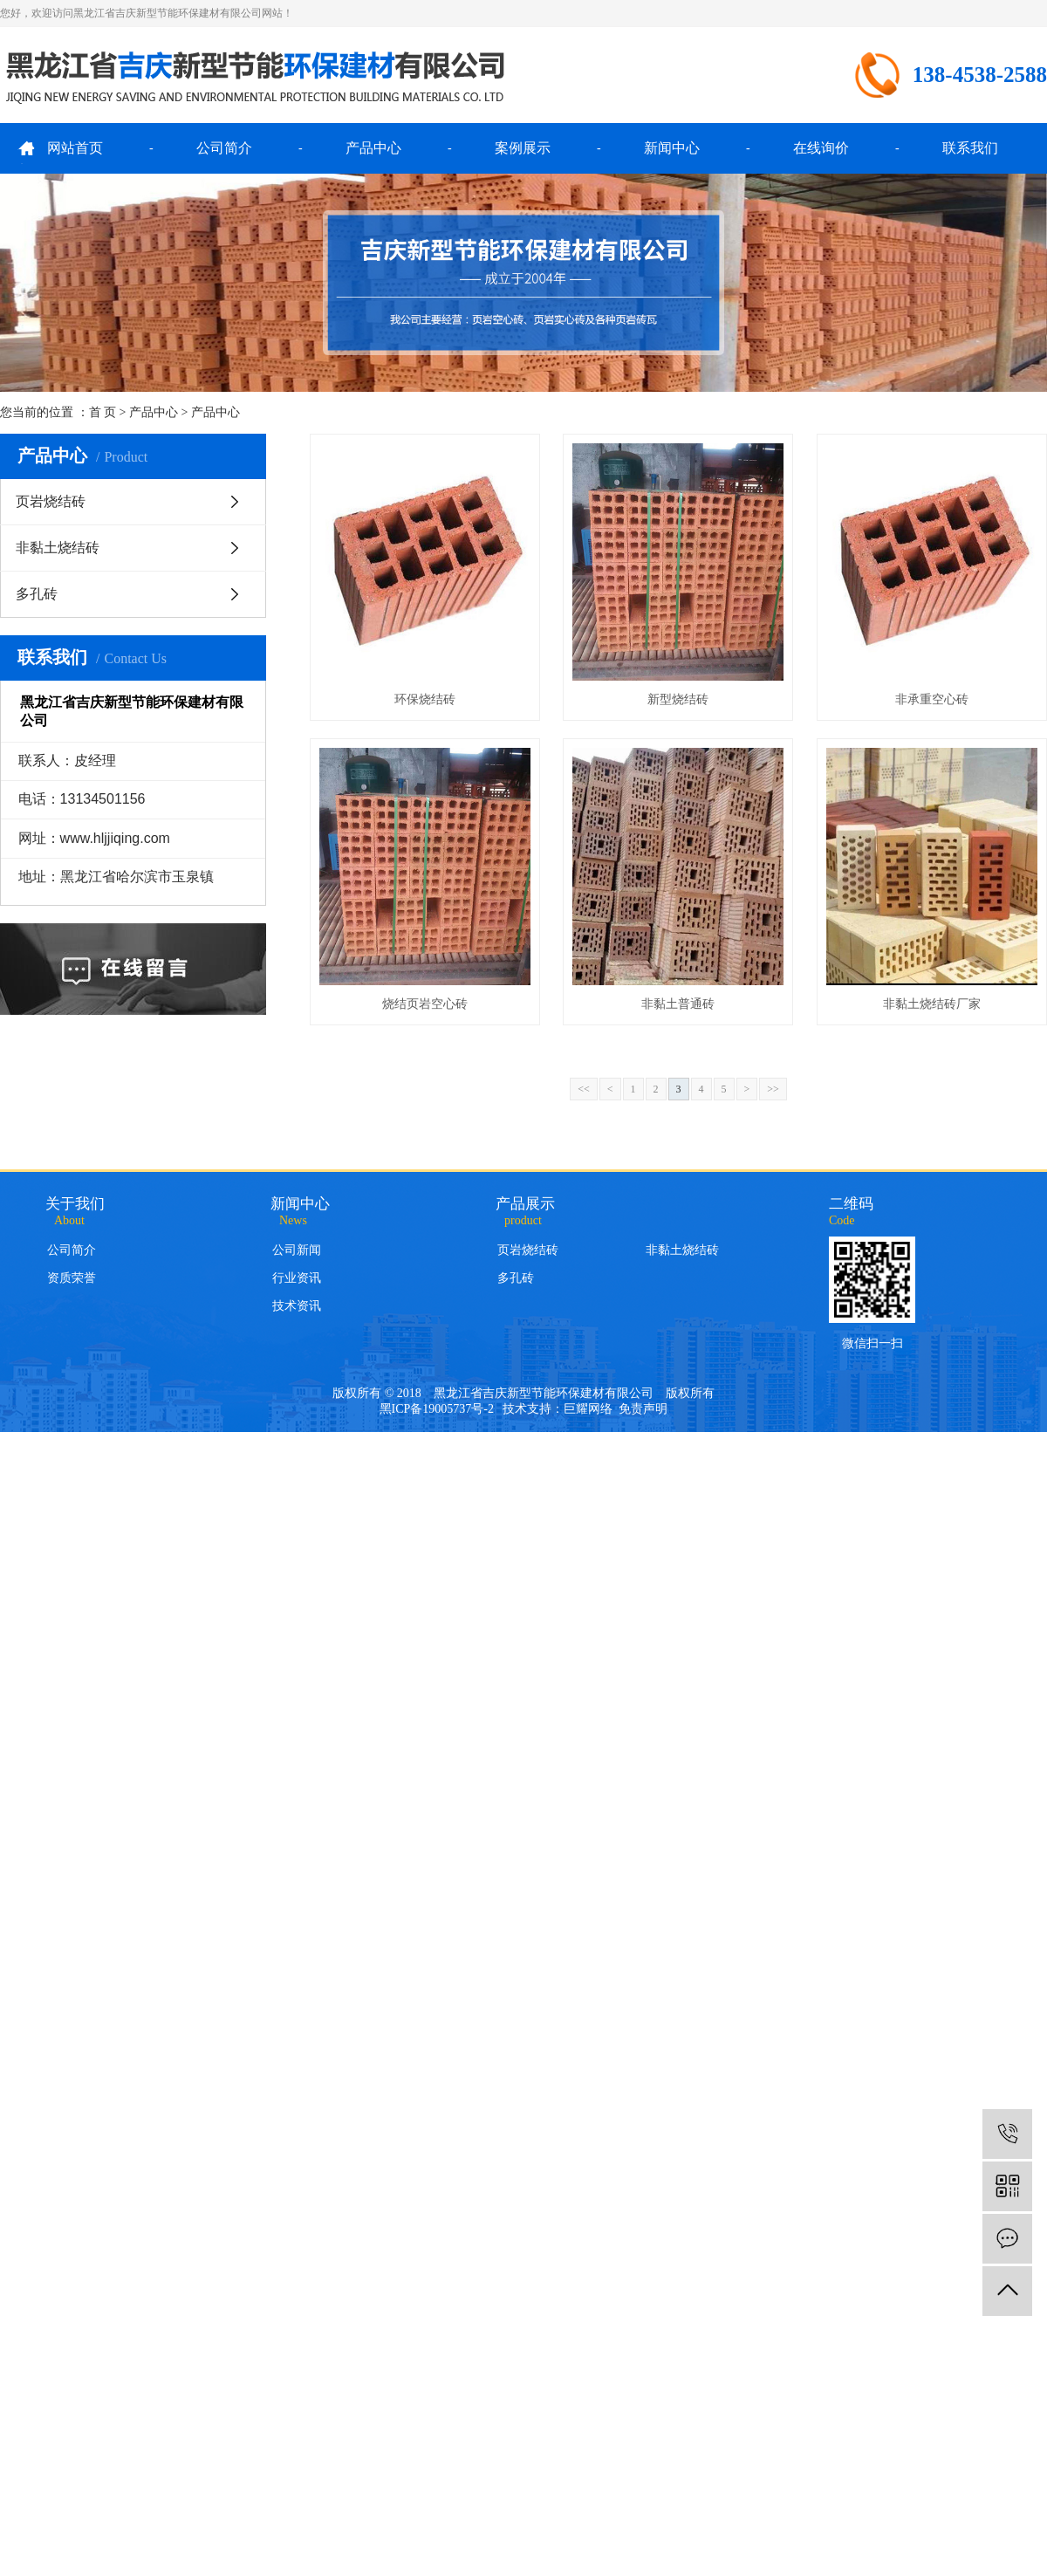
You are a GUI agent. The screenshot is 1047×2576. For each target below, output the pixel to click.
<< (584, 1089)
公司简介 (224, 147)
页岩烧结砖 (51, 501)
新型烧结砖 (677, 699)
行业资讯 (296, 1278)
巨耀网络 (588, 1408)
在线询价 (821, 147)
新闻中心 (672, 147)
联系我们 (970, 147)
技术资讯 (296, 1305)
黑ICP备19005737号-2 (437, 1408)
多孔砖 (37, 593)
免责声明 (643, 1408)
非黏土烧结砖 (57, 547)
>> (773, 1089)
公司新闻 (296, 1250)
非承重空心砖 (931, 699)
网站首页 (75, 147)
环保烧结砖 (424, 699)
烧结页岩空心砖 (425, 1004)
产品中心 (373, 147)
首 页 (103, 412)
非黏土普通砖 (678, 1004)
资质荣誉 (71, 1278)
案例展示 (523, 147)
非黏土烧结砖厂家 (932, 1004)
